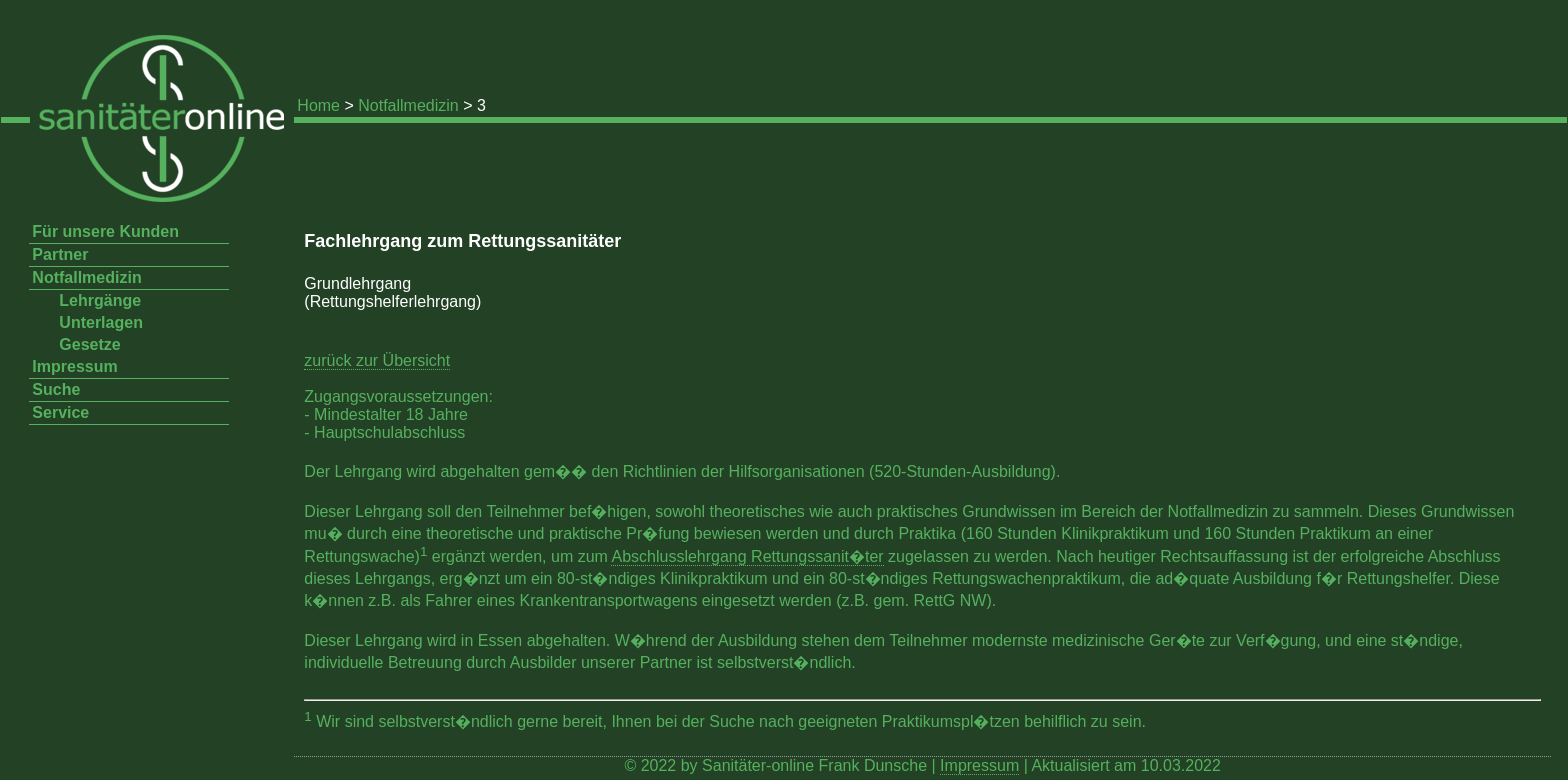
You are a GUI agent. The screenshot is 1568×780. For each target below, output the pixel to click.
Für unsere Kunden (105, 231)
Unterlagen (101, 322)
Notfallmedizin (408, 105)
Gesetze (89, 344)
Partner (60, 254)
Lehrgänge (100, 300)
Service (60, 412)
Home (318, 105)
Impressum (74, 366)
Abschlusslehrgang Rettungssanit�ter (747, 556)
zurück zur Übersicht (377, 360)
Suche (56, 389)
